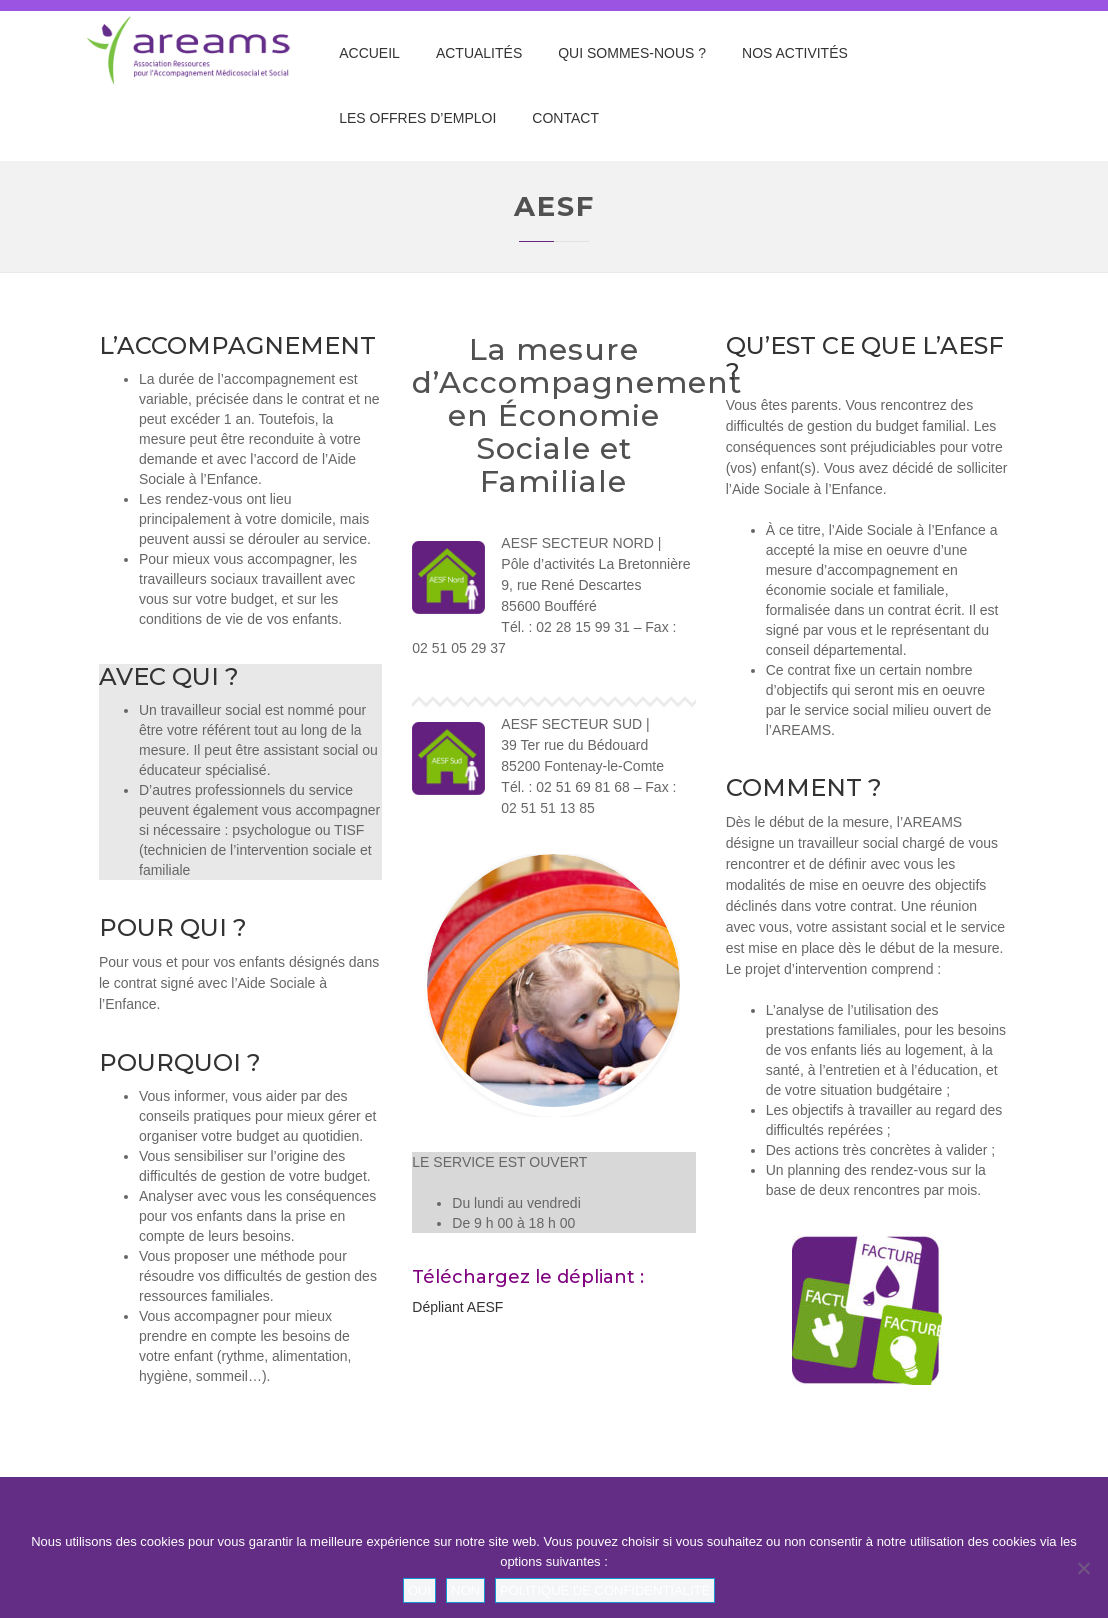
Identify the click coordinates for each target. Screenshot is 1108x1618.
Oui (419, 1590)
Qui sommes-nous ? (632, 53)
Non (465, 1590)
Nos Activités (795, 53)
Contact (565, 118)
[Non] (1083, 1568)
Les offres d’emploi (417, 118)
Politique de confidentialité (605, 1590)
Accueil (369, 53)
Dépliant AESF (457, 1307)
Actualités (479, 53)
